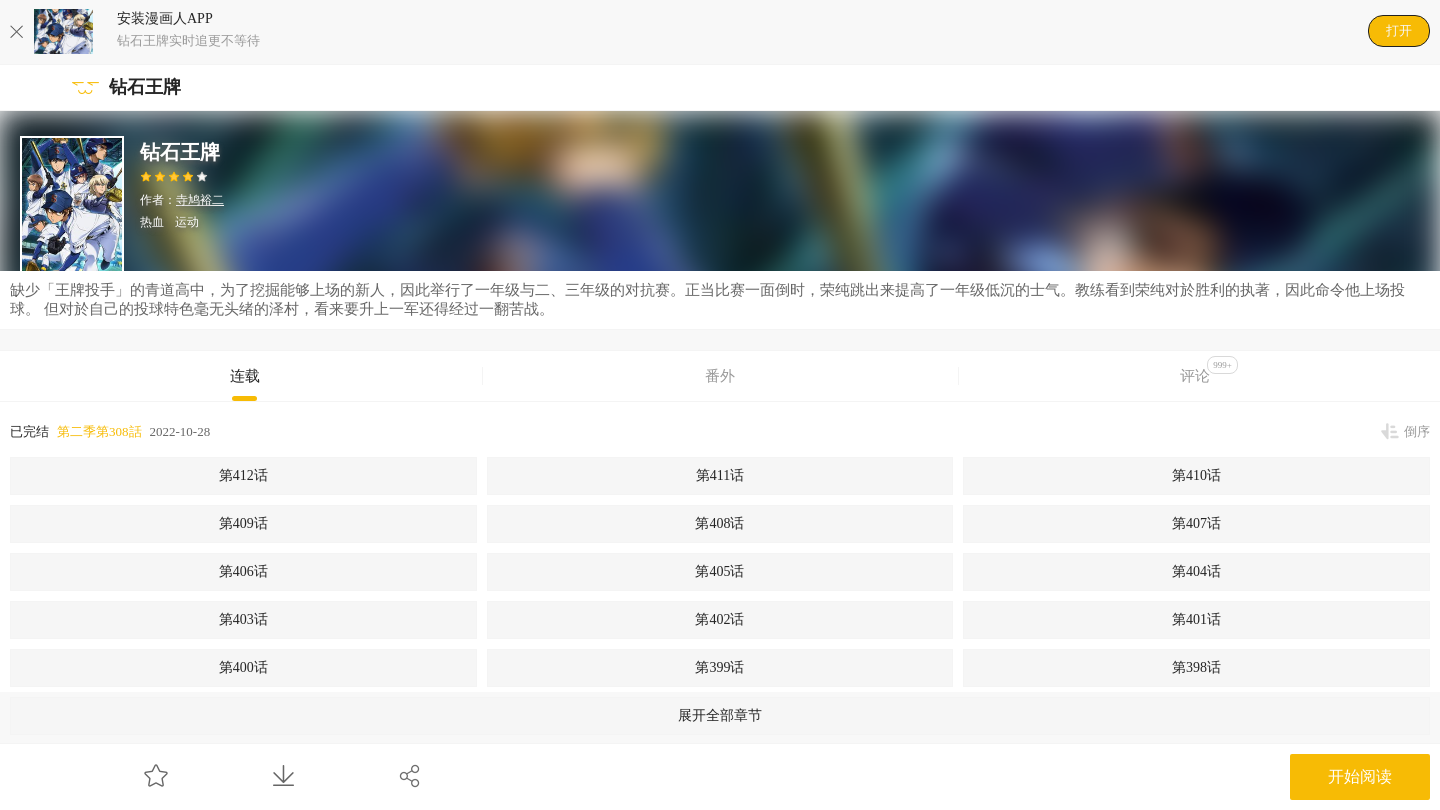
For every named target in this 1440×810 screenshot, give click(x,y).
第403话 (243, 619)
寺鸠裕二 (200, 200)
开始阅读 (1360, 776)
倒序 (1417, 431)
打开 (1399, 30)
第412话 (243, 475)
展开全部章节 (720, 715)
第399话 (719, 667)
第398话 (1196, 667)
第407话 (1196, 523)
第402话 (719, 619)
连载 (245, 376)
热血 (152, 222)
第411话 (720, 475)
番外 (720, 376)
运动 (187, 222)
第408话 (719, 523)
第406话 (243, 571)
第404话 (1196, 571)
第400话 (243, 667)
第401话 (1196, 619)
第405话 (719, 571)
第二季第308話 (99, 431)
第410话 (1196, 475)
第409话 (243, 523)
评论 (1209, 370)
